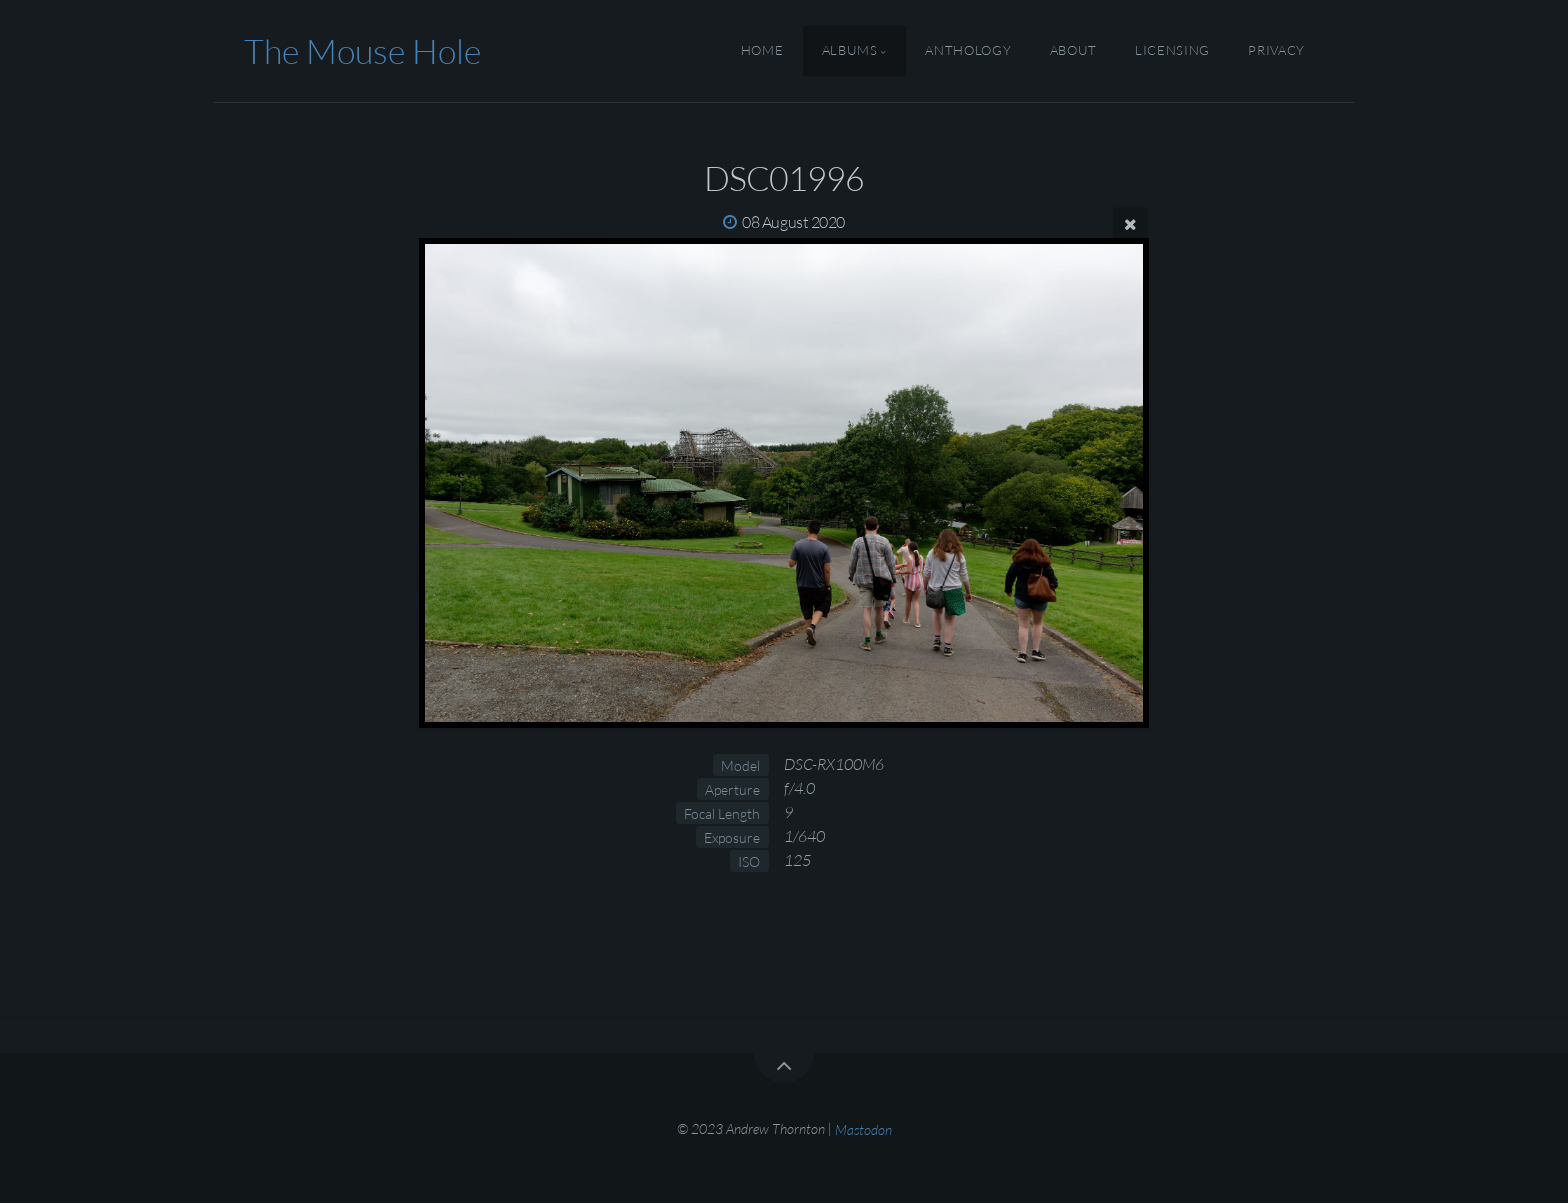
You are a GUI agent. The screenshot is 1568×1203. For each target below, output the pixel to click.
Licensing (1172, 51)
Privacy (1276, 51)
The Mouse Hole (362, 51)
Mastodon (863, 1128)
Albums (850, 51)
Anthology (968, 51)
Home (762, 51)
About (1073, 51)
